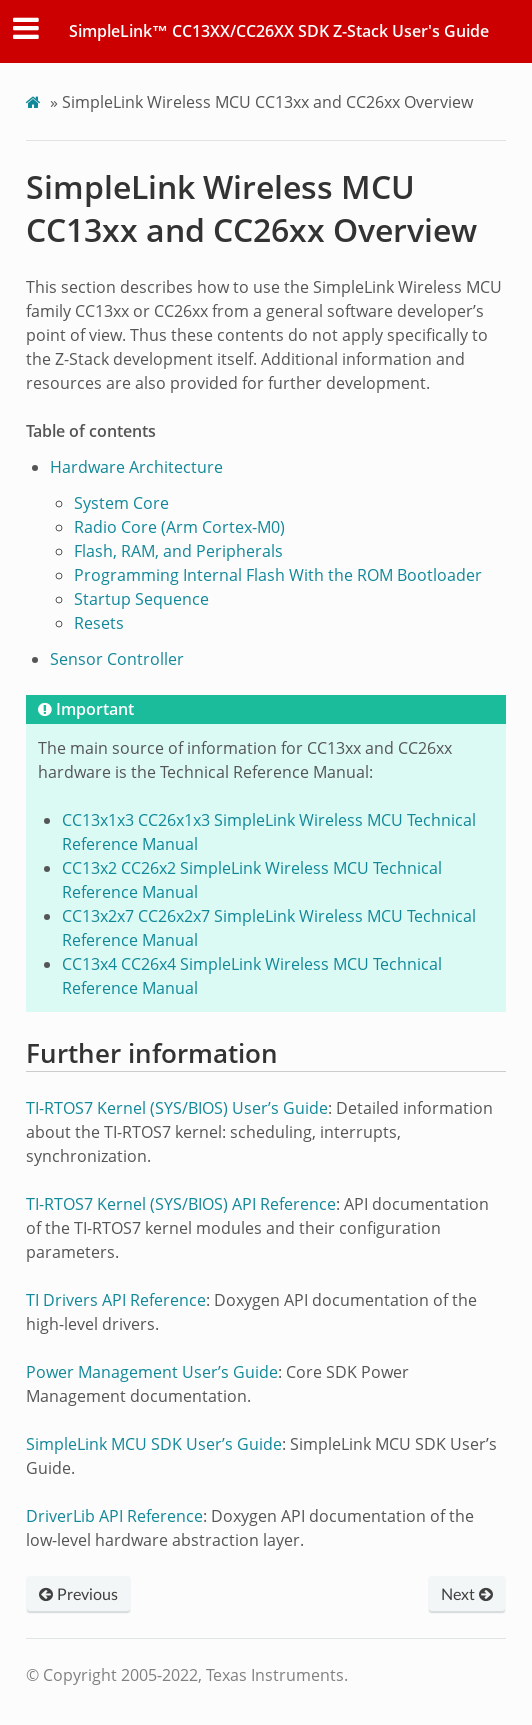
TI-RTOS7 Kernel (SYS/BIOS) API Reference (181, 1204)
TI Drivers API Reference (116, 1300)
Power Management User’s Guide (152, 1372)
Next (467, 1595)
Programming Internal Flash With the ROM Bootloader (278, 575)
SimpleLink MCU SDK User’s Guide (154, 1444)
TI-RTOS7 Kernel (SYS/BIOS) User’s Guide (177, 1108)
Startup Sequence (141, 599)
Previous (78, 1595)
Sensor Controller (117, 659)
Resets (99, 623)
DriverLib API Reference (114, 1516)
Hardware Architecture (136, 467)
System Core (121, 503)
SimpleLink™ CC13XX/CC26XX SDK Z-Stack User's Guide (279, 31)
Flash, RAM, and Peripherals (178, 551)
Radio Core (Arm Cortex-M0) (179, 527)
